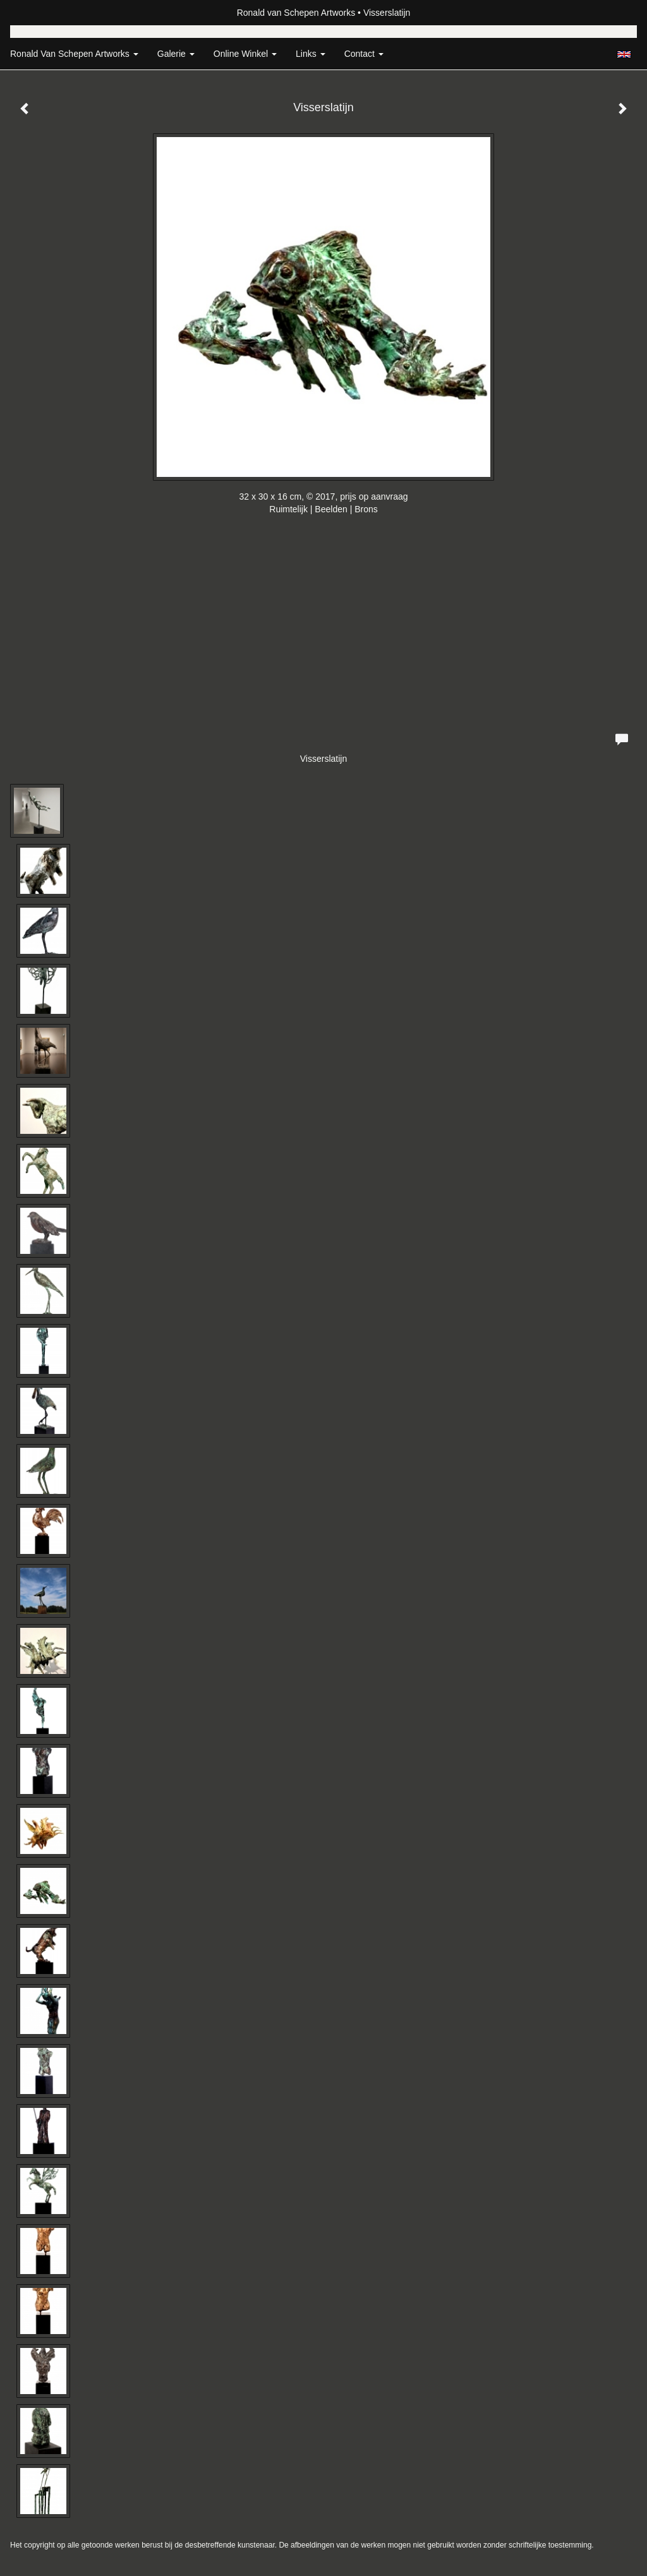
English (624, 54)
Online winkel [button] (245, 54)
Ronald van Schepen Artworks (296, 13)
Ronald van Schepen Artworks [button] (74, 54)
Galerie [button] (176, 54)
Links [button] (310, 54)
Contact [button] (364, 54)
